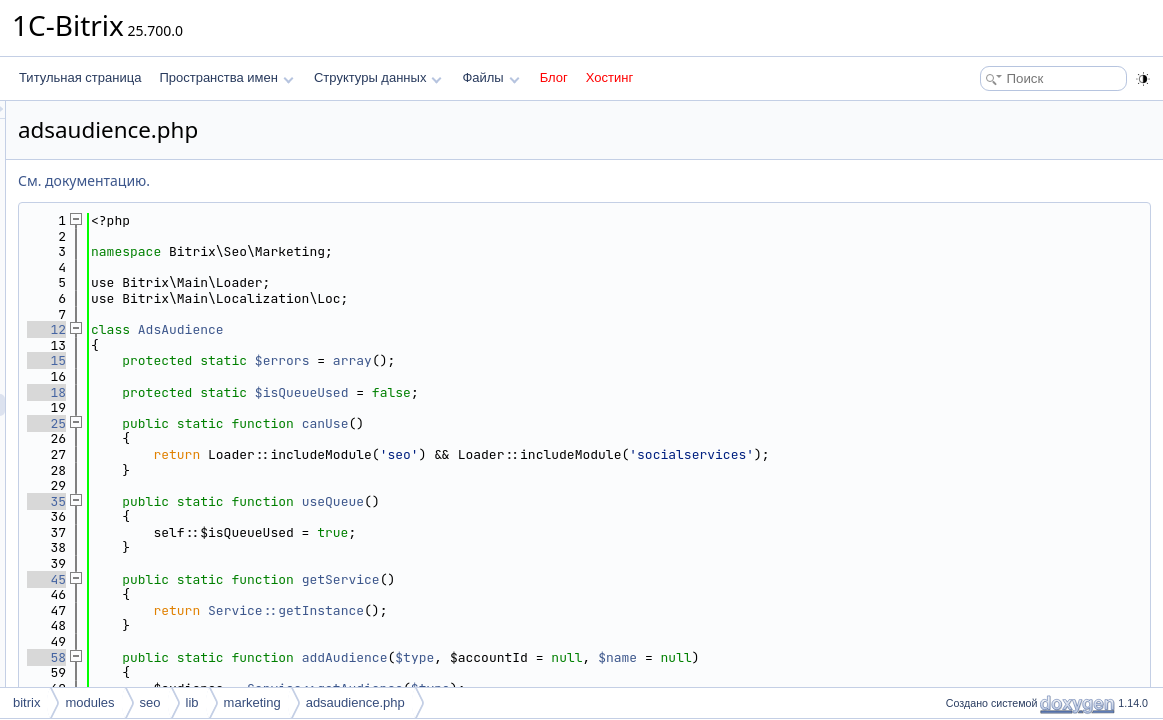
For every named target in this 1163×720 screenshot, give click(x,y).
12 (296, 329)
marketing (252, 702)
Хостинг (609, 77)
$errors (532, 360)
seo (150, 702)
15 (296, 360)
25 (296, 423)
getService (591, 579)
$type (664, 657)
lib (192, 702)
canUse (575, 423)
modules (89, 702)
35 (296, 501)
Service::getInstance (536, 610)
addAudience (595, 657)
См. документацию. (334, 180)
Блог (554, 77)
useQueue (583, 501)
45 (296, 579)
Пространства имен (226, 77)
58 (296, 657)
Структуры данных (378, 77)
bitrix (26, 702)
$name (867, 657)
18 (296, 392)
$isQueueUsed (552, 392)
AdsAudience (431, 329)
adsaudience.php (355, 702)
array (602, 360)
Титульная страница (80, 77)
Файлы (490, 77)
